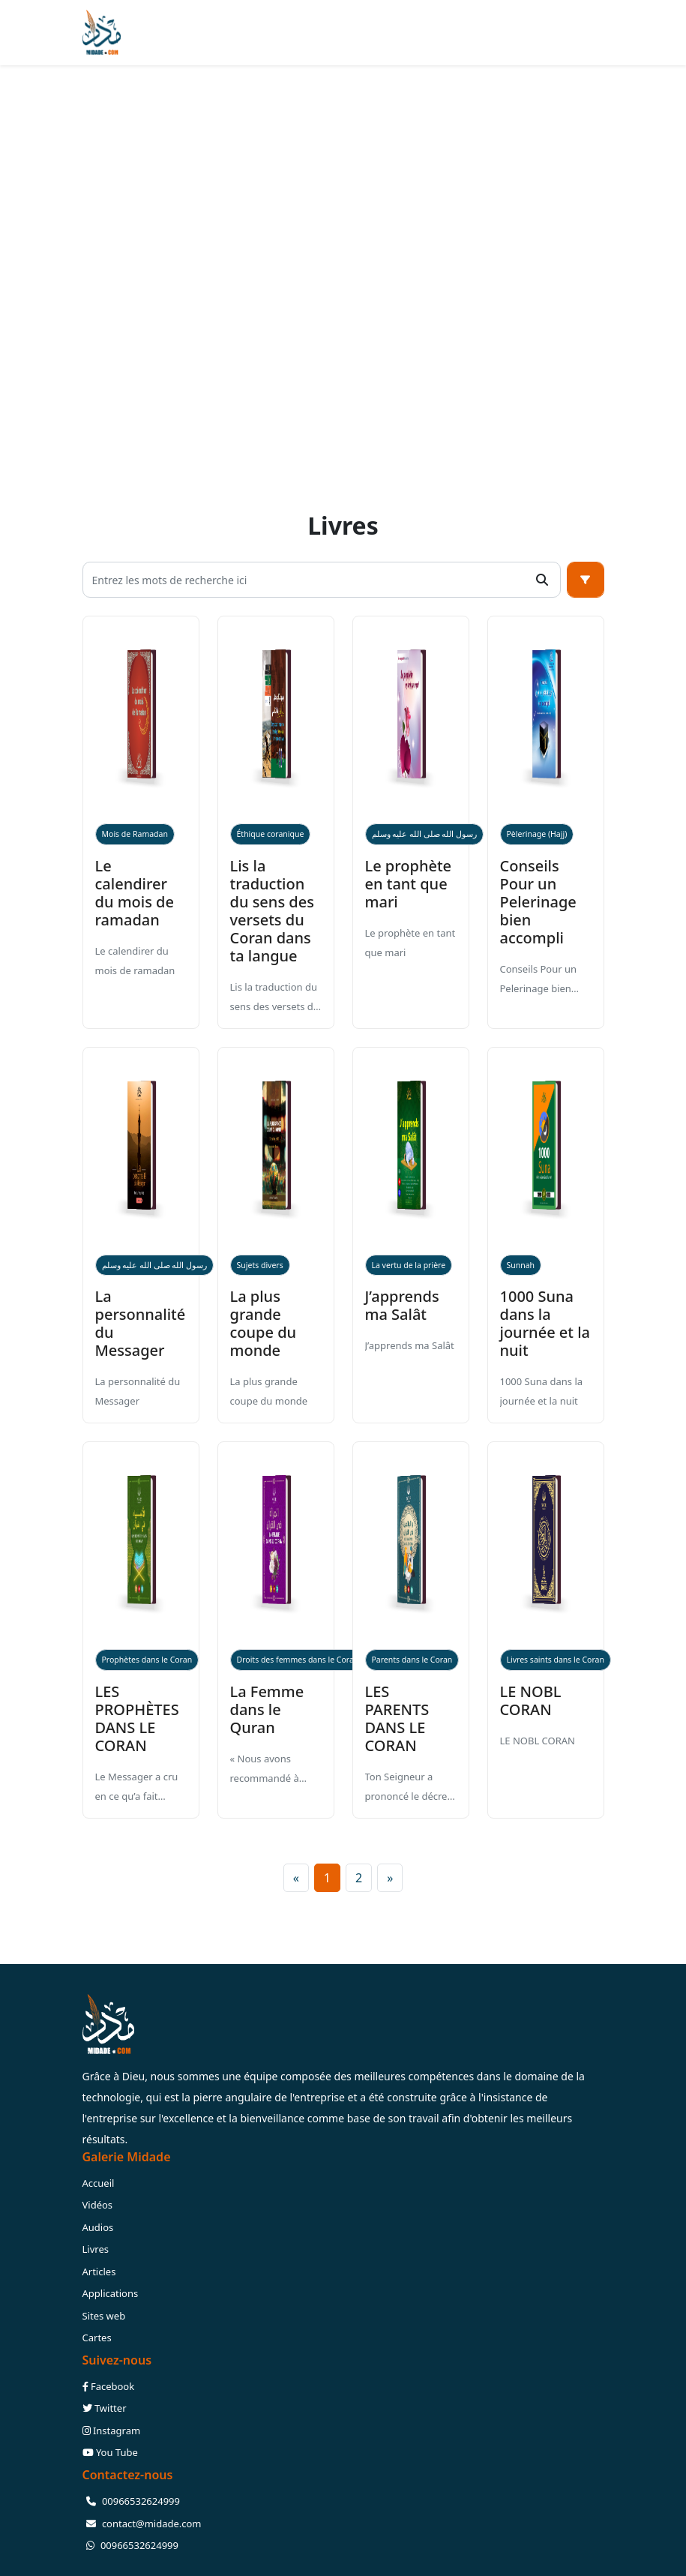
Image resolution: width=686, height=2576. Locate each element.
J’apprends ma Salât (402, 1305)
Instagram (111, 2430)
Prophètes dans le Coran (147, 1659)
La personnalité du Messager (140, 1323)
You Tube (110, 2452)
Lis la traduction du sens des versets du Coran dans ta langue (272, 911)
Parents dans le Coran (412, 1659)
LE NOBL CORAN (531, 1700)
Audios (98, 2227)
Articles (99, 2271)
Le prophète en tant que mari (408, 884)
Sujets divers (260, 1265)
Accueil (98, 2183)
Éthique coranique (270, 834)
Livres (95, 2249)
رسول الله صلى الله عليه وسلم (425, 834)
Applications (110, 2293)
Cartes (97, 2337)
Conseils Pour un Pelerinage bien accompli (538, 902)
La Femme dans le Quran (267, 1709)
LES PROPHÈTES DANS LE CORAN (137, 1718)
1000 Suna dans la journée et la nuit (545, 1323)
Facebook (108, 2386)
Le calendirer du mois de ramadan (135, 893)
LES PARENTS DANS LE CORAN (397, 1718)
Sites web (104, 2316)
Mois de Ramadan (135, 834)
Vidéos (97, 2205)
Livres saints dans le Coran (555, 1659)
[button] (585, 580)
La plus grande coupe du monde (263, 1323)
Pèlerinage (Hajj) (537, 834)
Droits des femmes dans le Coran (298, 1659)
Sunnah (521, 1265)
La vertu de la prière (409, 1265)
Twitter (104, 2408)
